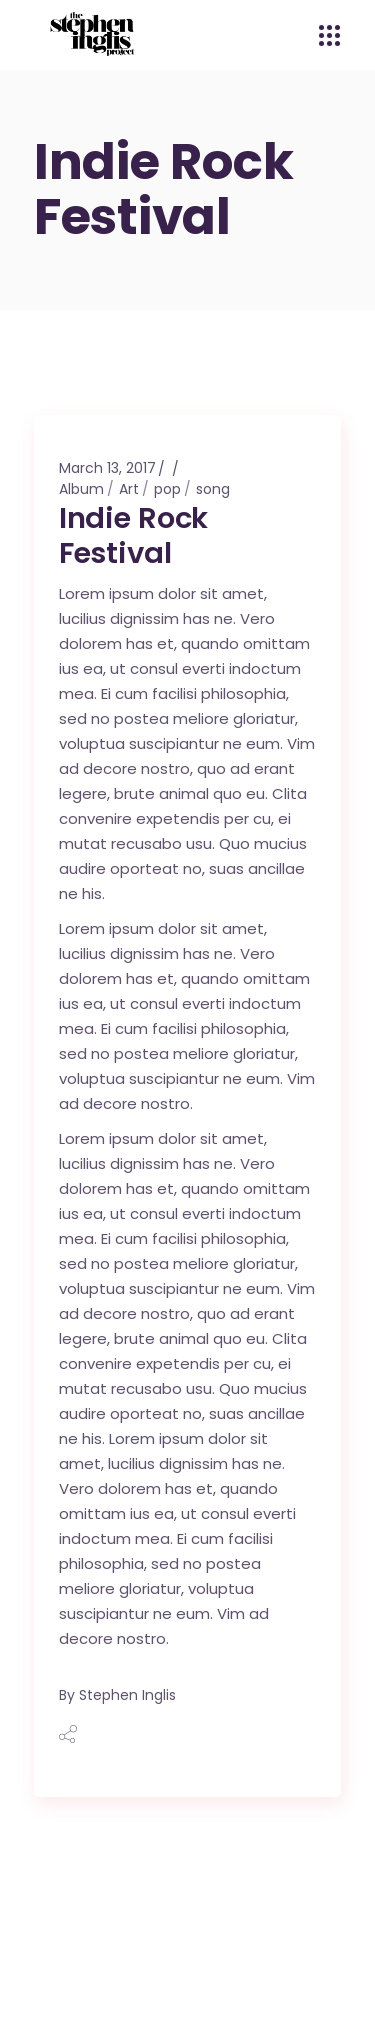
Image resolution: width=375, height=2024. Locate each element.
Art (129, 489)
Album (81, 489)
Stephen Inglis (127, 1695)
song (213, 489)
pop (167, 489)
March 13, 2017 (107, 468)
